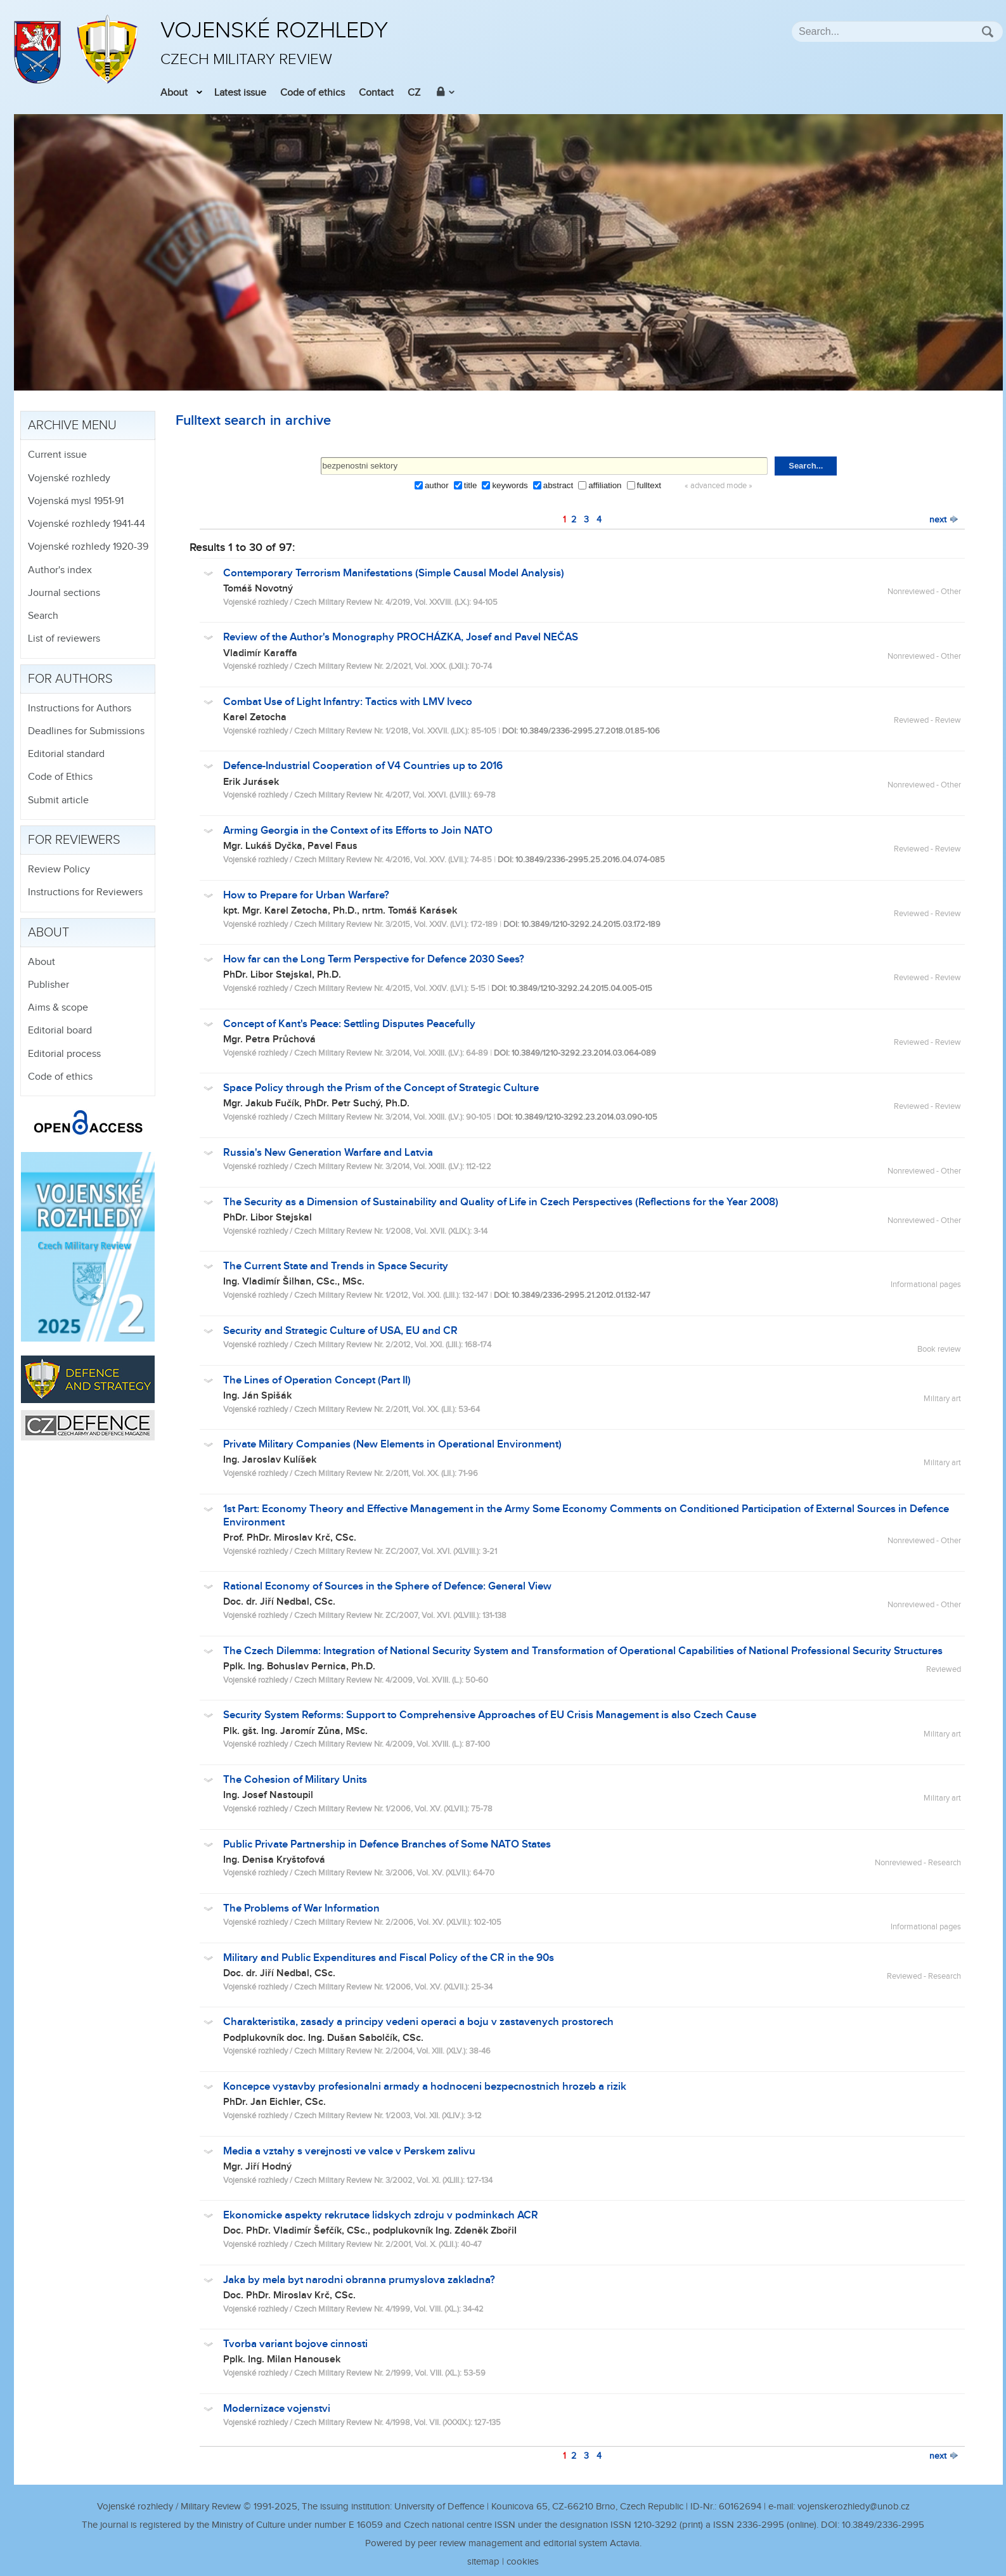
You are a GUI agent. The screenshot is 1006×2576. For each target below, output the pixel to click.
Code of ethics (312, 93)
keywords (509, 485)
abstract (558, 485)
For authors (70, 679)
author (437, 485)
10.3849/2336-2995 (883, 2525)
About (174, 93)
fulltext (649, 485)
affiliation (604, 485)
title (470, 485)
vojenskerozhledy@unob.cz (853, 2506)
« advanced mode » (718, 486)
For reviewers (74, 840)
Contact (376, 93)
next (944, 519)
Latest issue (240, 93)
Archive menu (72, 425)
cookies (522, 2561)
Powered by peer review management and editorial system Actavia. (503, 2543)
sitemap (483, 2561)
